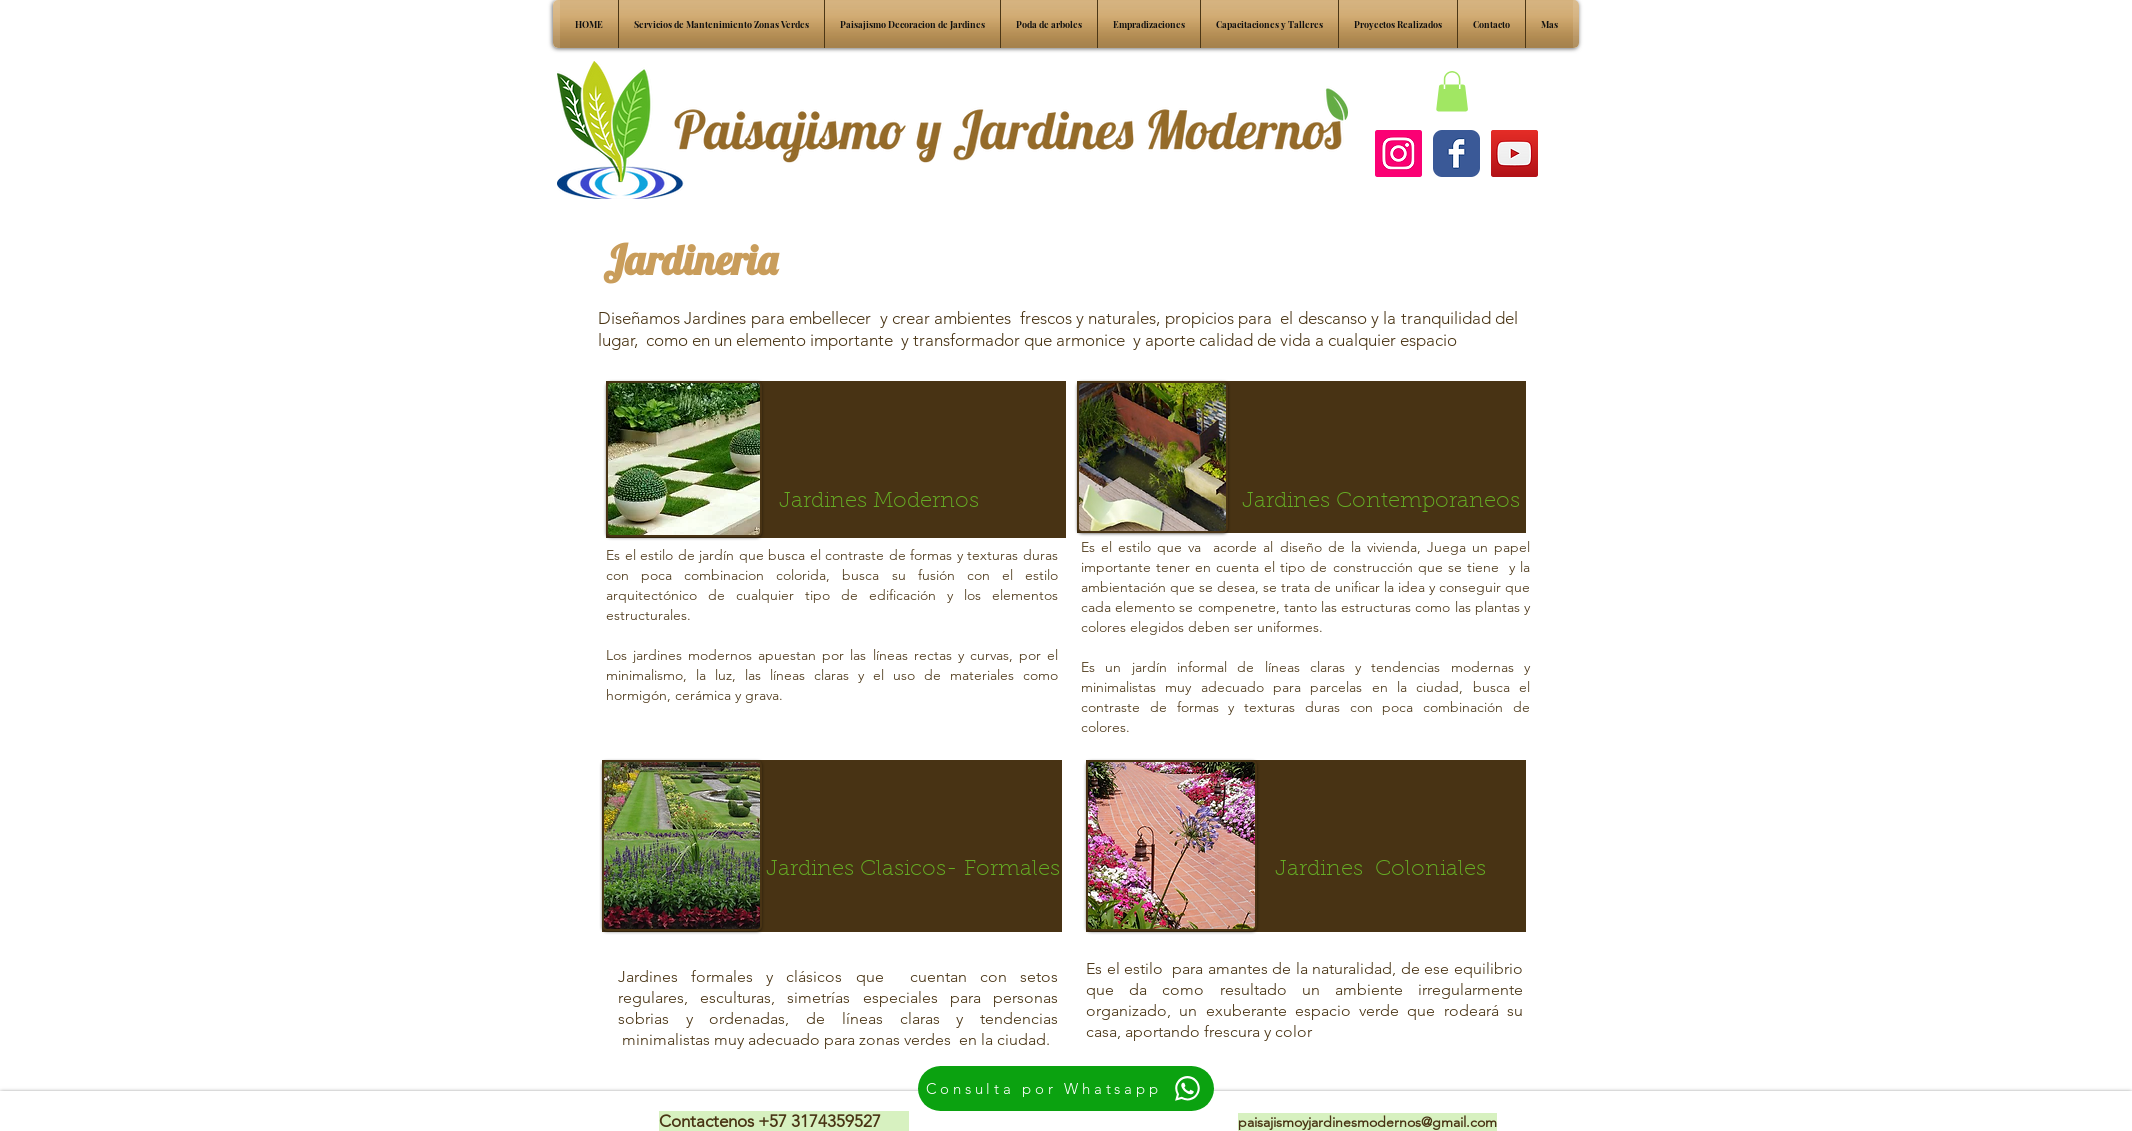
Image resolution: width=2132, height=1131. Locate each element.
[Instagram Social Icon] (1398, 153)
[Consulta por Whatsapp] (1066, 1088)
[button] (1452, 91)
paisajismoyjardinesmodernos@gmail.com (1367, 1122)
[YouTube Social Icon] (1514, 153)
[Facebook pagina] (1456, 153)
